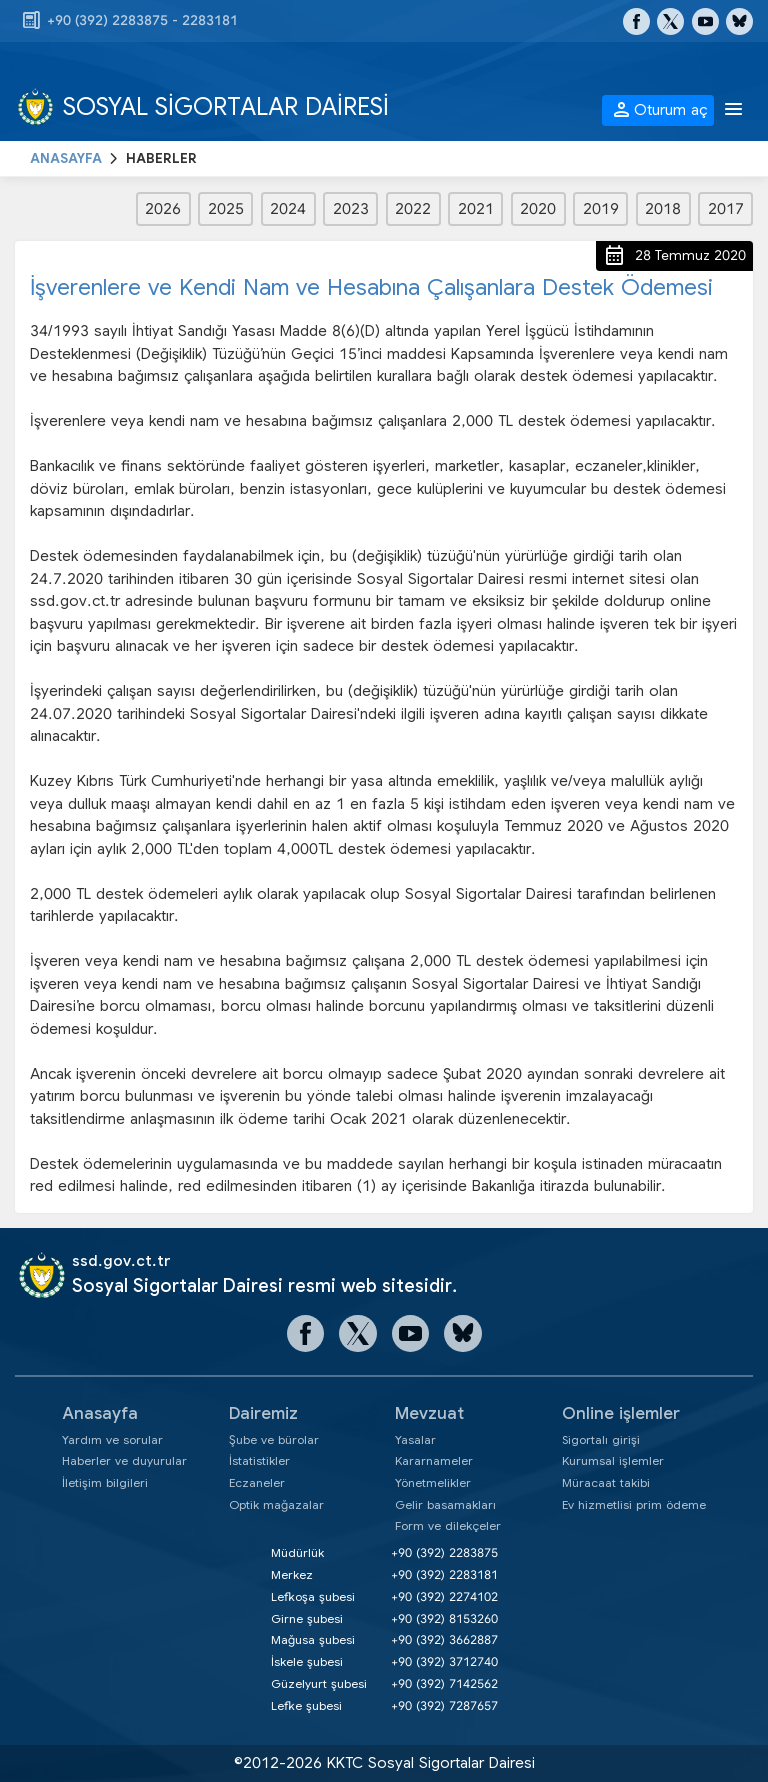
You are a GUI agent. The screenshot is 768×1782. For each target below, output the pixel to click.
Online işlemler (621, 1413)
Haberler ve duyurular (124, 1460)
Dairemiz (263, 1413)
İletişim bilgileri (105, 1482)
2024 (288, 209)
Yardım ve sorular (112, 1439)
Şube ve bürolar (274, 1439)
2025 (226, 209)
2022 (413, 209)
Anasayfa (100, 1413)
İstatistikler (259, 1460)
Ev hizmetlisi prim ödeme (634, 1504)
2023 (351, 209)
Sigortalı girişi (601, 1439)
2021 (476, 209)
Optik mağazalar (276, 1504)
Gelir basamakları (445, 1504)
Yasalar (415, 1439)
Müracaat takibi (606, 1482)
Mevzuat (429, 1413)
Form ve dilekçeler (448, 1525)
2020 (538, 209)
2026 (163, 209)
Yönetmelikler (433, 1482)
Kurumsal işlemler (613, 1460)
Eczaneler (257, 1482)
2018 (663, 209)
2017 (726, 209)
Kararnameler (434, 1460)
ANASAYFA (66, 158)
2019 (601, 209)
